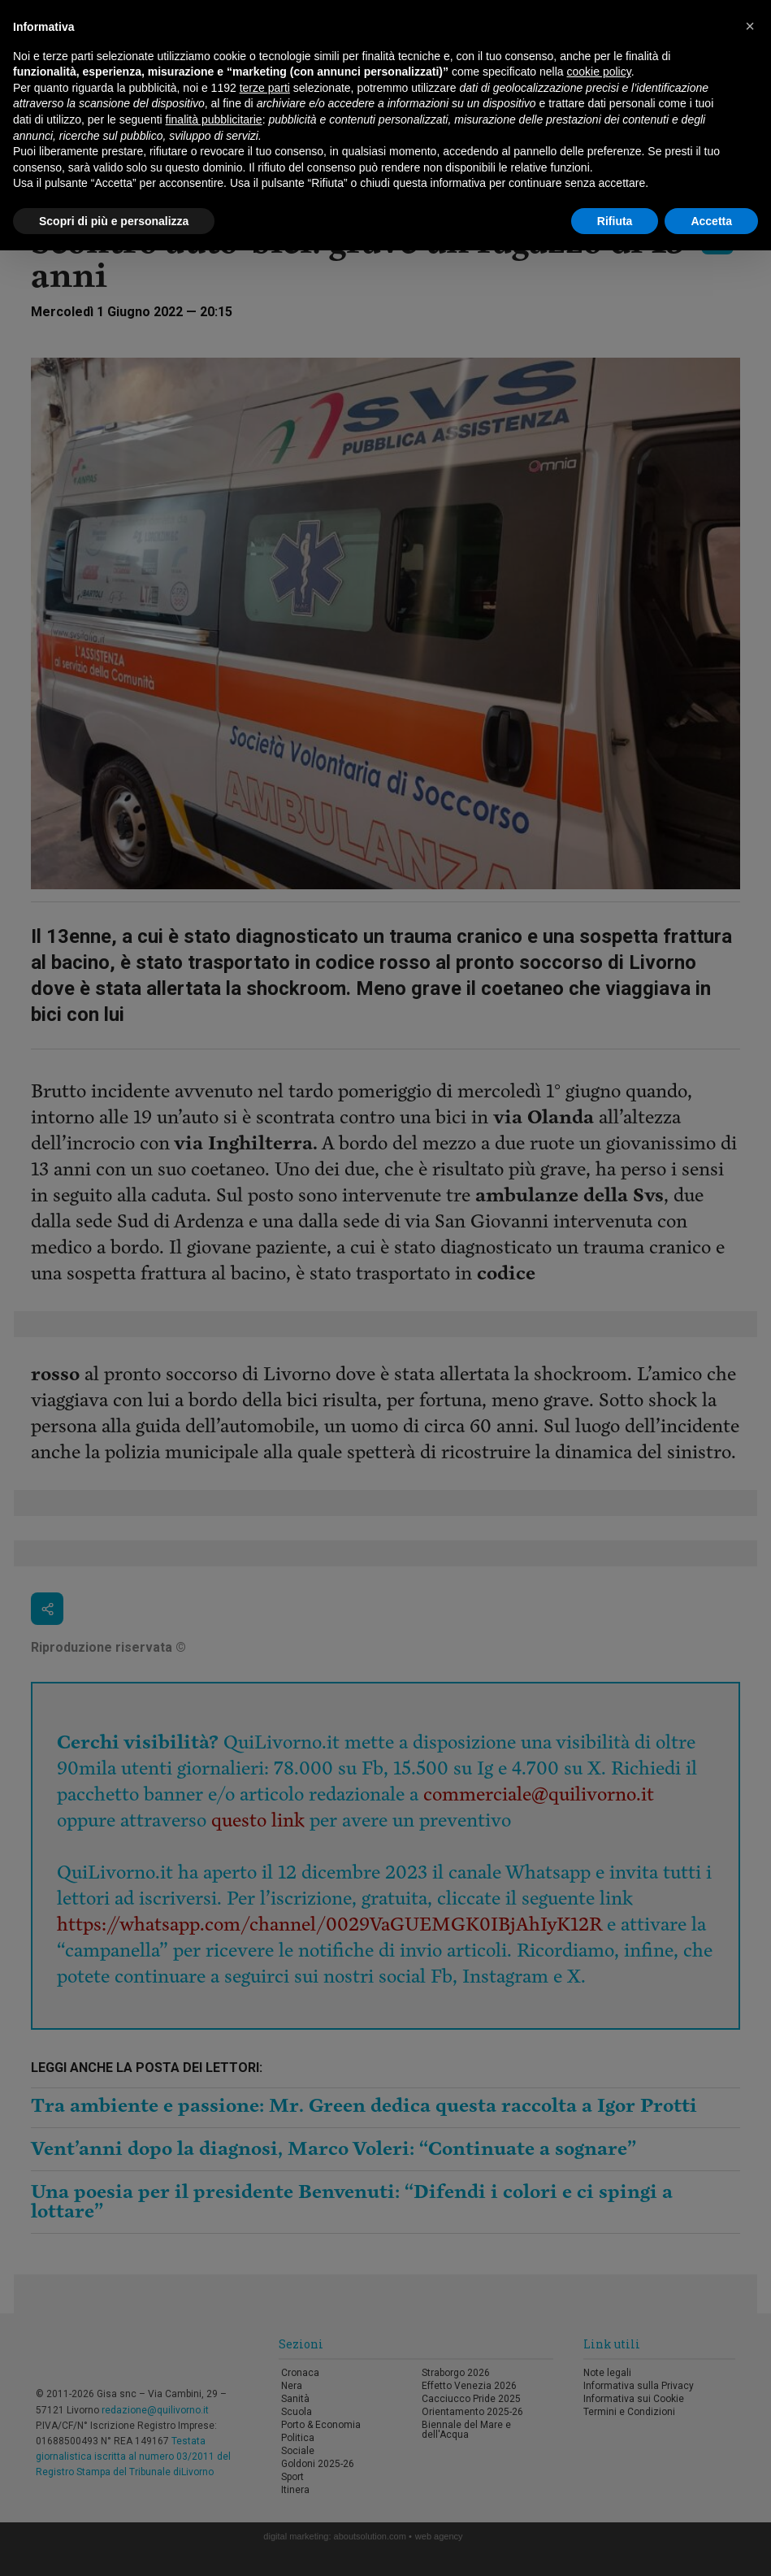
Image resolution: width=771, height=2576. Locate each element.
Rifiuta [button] (615, 221)
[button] (750, 26)
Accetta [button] (711, 221)
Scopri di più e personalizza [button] (113, 221)
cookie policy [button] (599, 71)
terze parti (265, 87)
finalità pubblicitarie (214, 119)
